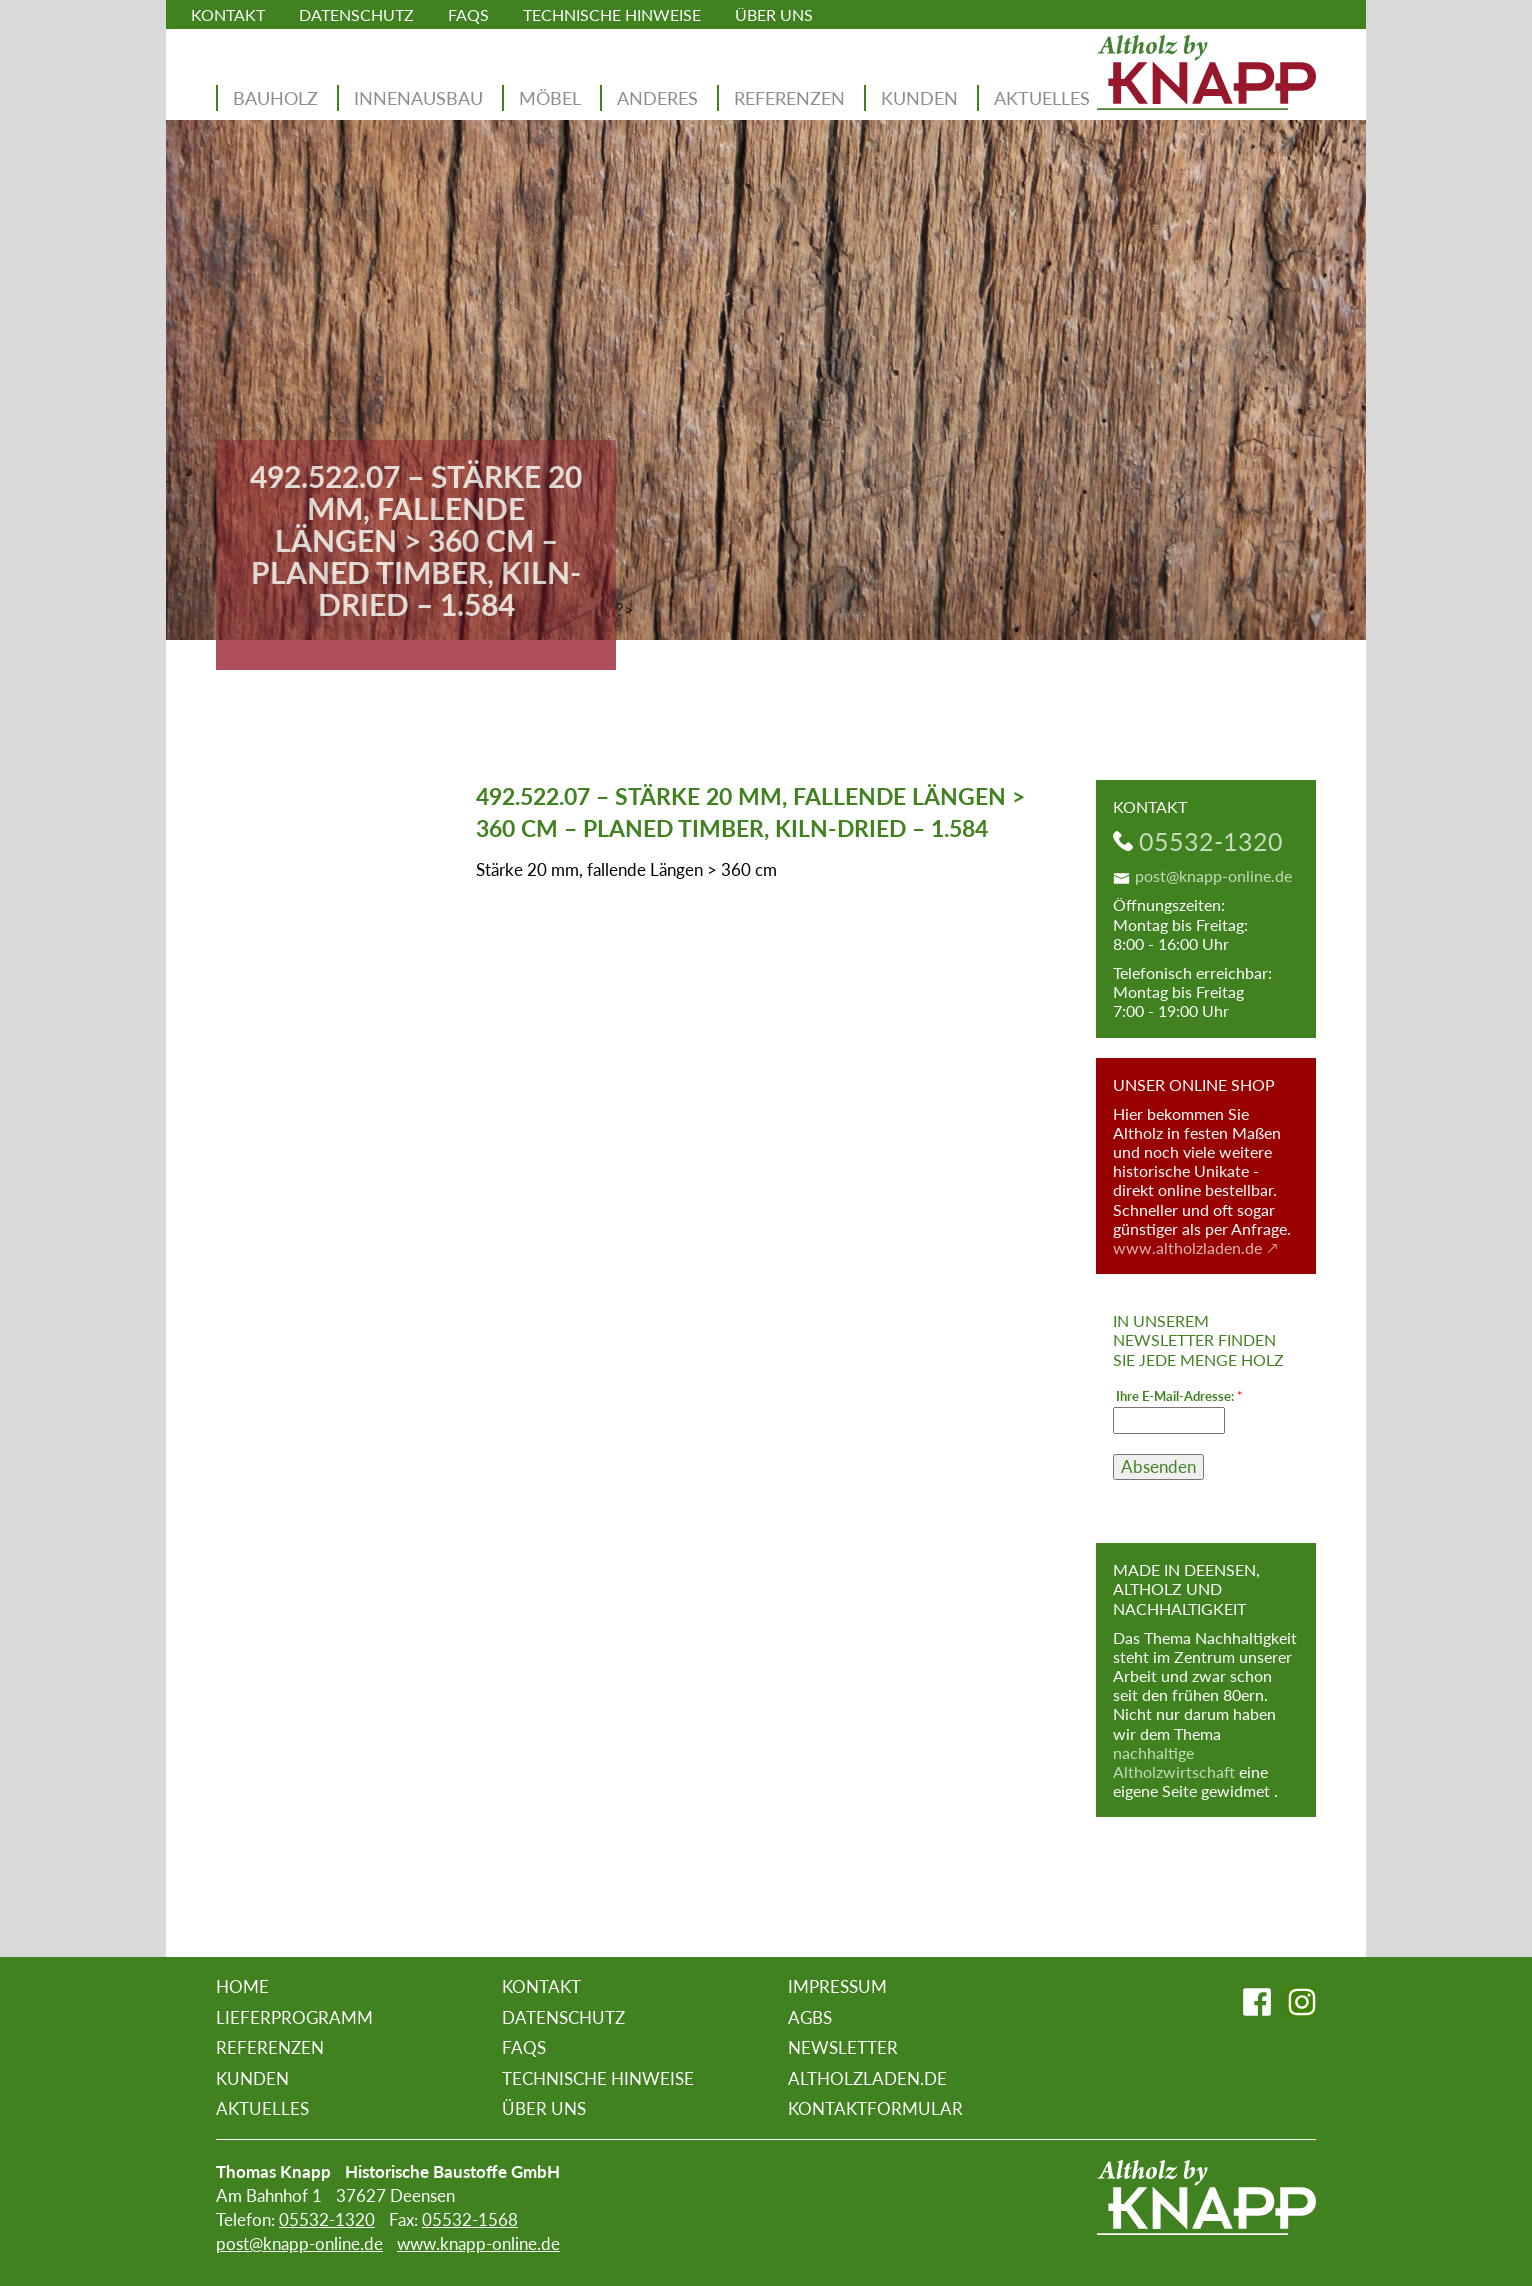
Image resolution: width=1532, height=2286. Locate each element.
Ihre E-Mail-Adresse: (1179, 1396)
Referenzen (789, 98)
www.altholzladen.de (1187, 1247)
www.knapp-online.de (478, 2243)
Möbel (550, 98)
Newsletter (843, 2047)
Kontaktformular (875, 2108)
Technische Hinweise (612, 14)
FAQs (468, 14)
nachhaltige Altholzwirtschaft (1174, 1762)
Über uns (774, 14)
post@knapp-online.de (1213, 875)
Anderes (657, 98)
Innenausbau (418, 98)
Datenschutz (356, 14)
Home (242, 1986)
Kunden (919, 98)
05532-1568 (470, 2219)
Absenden (1158, 1466)
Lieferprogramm (294, 2017)
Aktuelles (1042, 98)
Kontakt (228, 14)
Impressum (837, 1986)
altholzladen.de (867, 2078)
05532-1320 (1211, 841)
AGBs (810, 2017)
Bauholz (275, 98)
